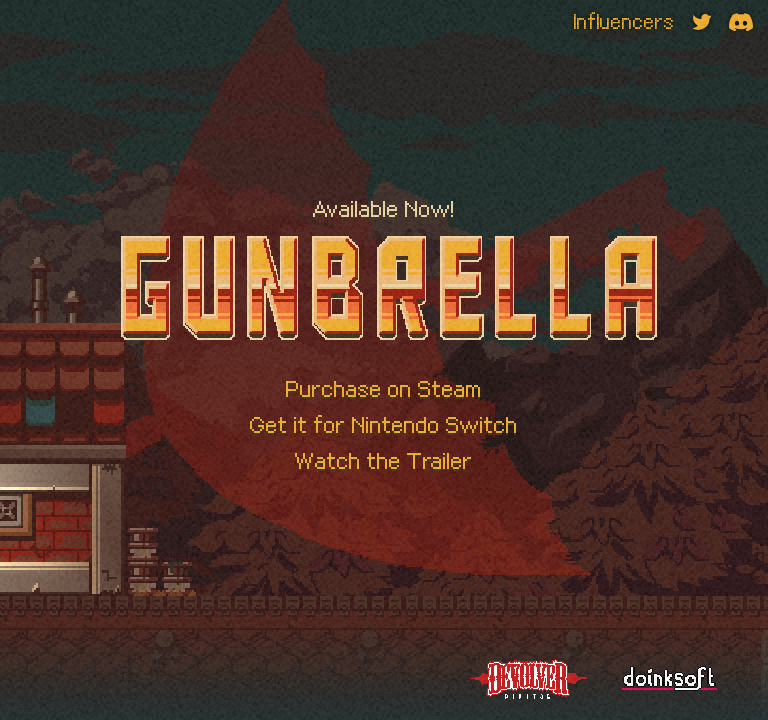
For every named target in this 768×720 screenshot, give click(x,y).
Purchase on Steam (384, 389)
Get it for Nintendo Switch (384, 425)
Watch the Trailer (384, 461)
